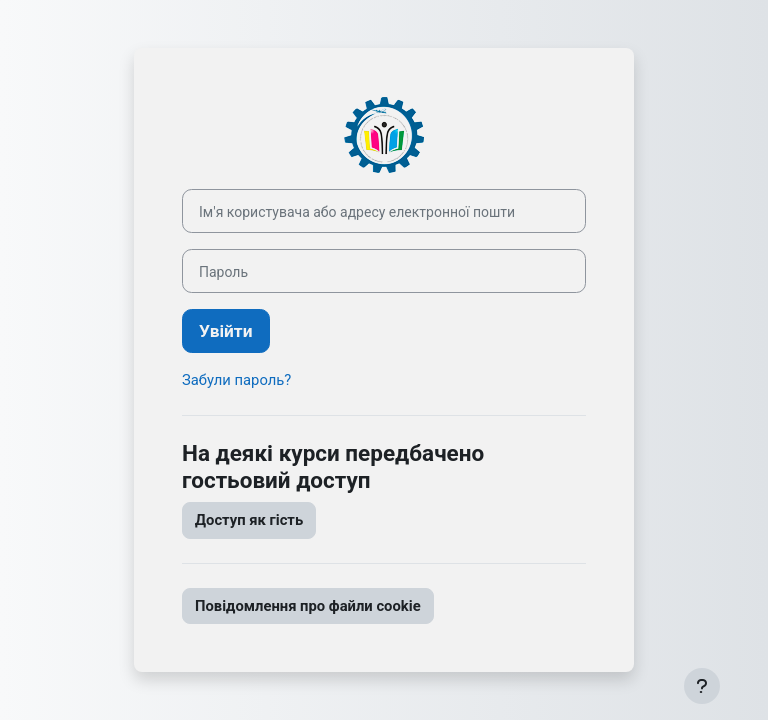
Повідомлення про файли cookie (308, 606)
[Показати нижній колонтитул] (702, 686)
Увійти (226, 331)
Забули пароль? (236, 380)
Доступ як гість (249, 520)
